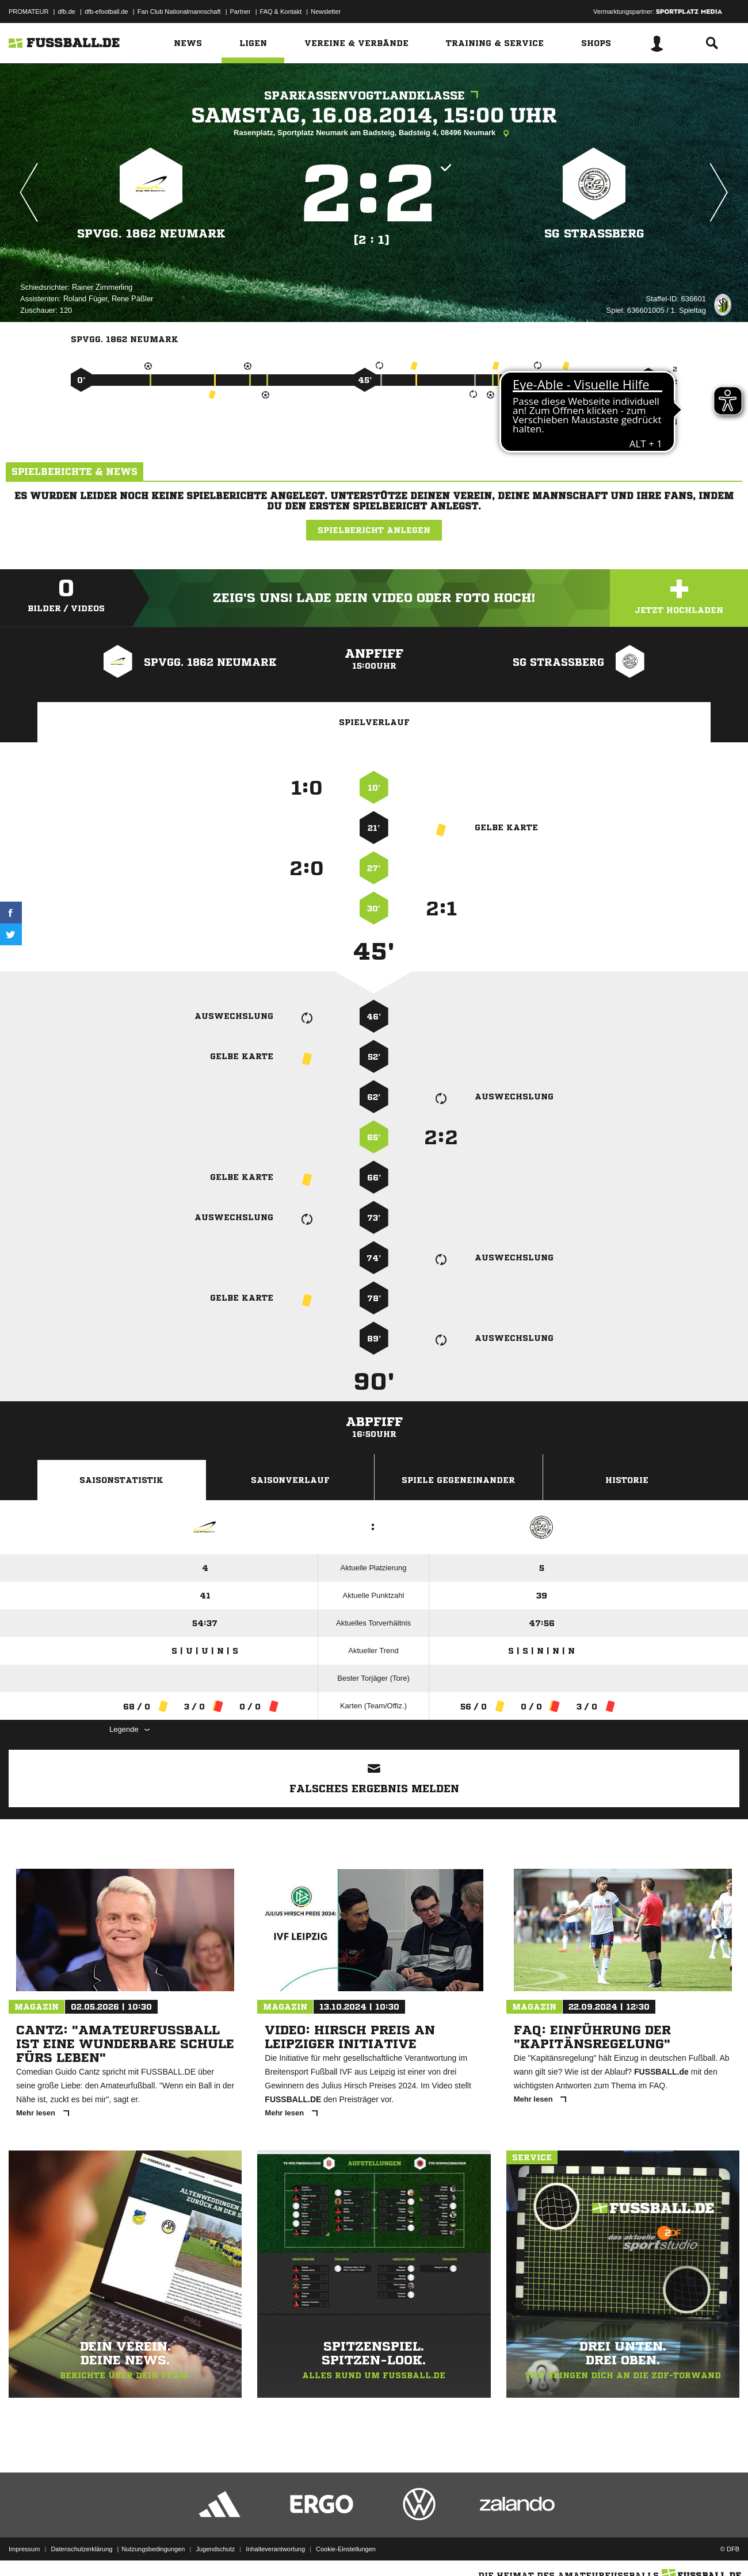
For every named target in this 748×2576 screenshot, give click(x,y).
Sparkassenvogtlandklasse (374, 96)
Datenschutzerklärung (81, 2549)
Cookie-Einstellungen (346, 2549)
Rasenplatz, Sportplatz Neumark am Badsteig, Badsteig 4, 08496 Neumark (374, 133)
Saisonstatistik (121, 1480)
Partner (240, 11)
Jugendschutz (215, 2549)
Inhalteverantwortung (275, 2549)
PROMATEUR (28, 11)
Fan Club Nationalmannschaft (179, 11)
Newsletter (326, 11)
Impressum (24, 2549)
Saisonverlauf (290, 1480)
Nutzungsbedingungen (153, 2549)
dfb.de (66, 11)
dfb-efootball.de (106, 11)
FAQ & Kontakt (281, 11)
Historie (626, 1480)
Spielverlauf (374, 722)
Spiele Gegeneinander (458, 1480)
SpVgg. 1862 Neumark (151, 234)
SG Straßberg (594, 234)
